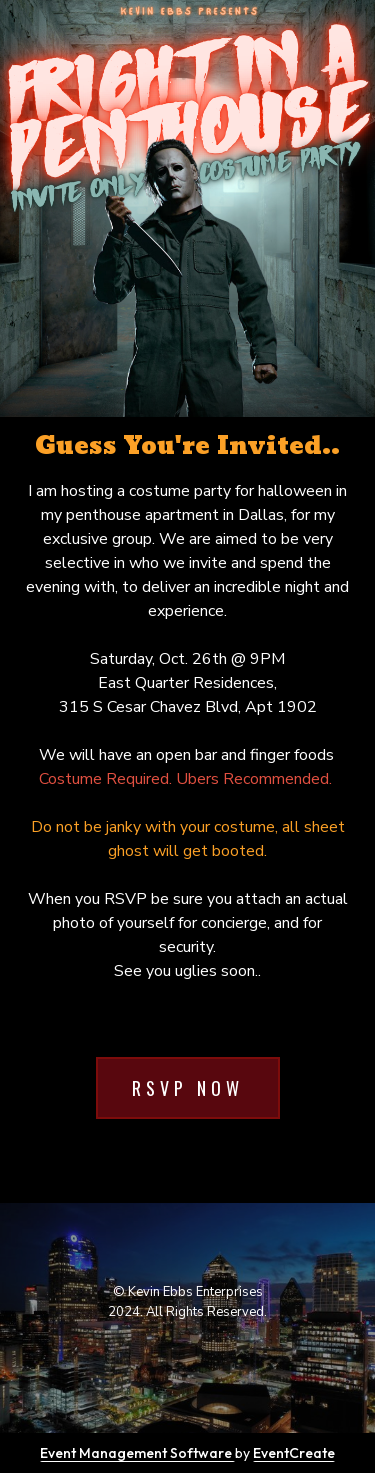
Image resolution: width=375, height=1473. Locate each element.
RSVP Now (188, 1088)
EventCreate (294, 1453)
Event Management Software (137, 1453)
